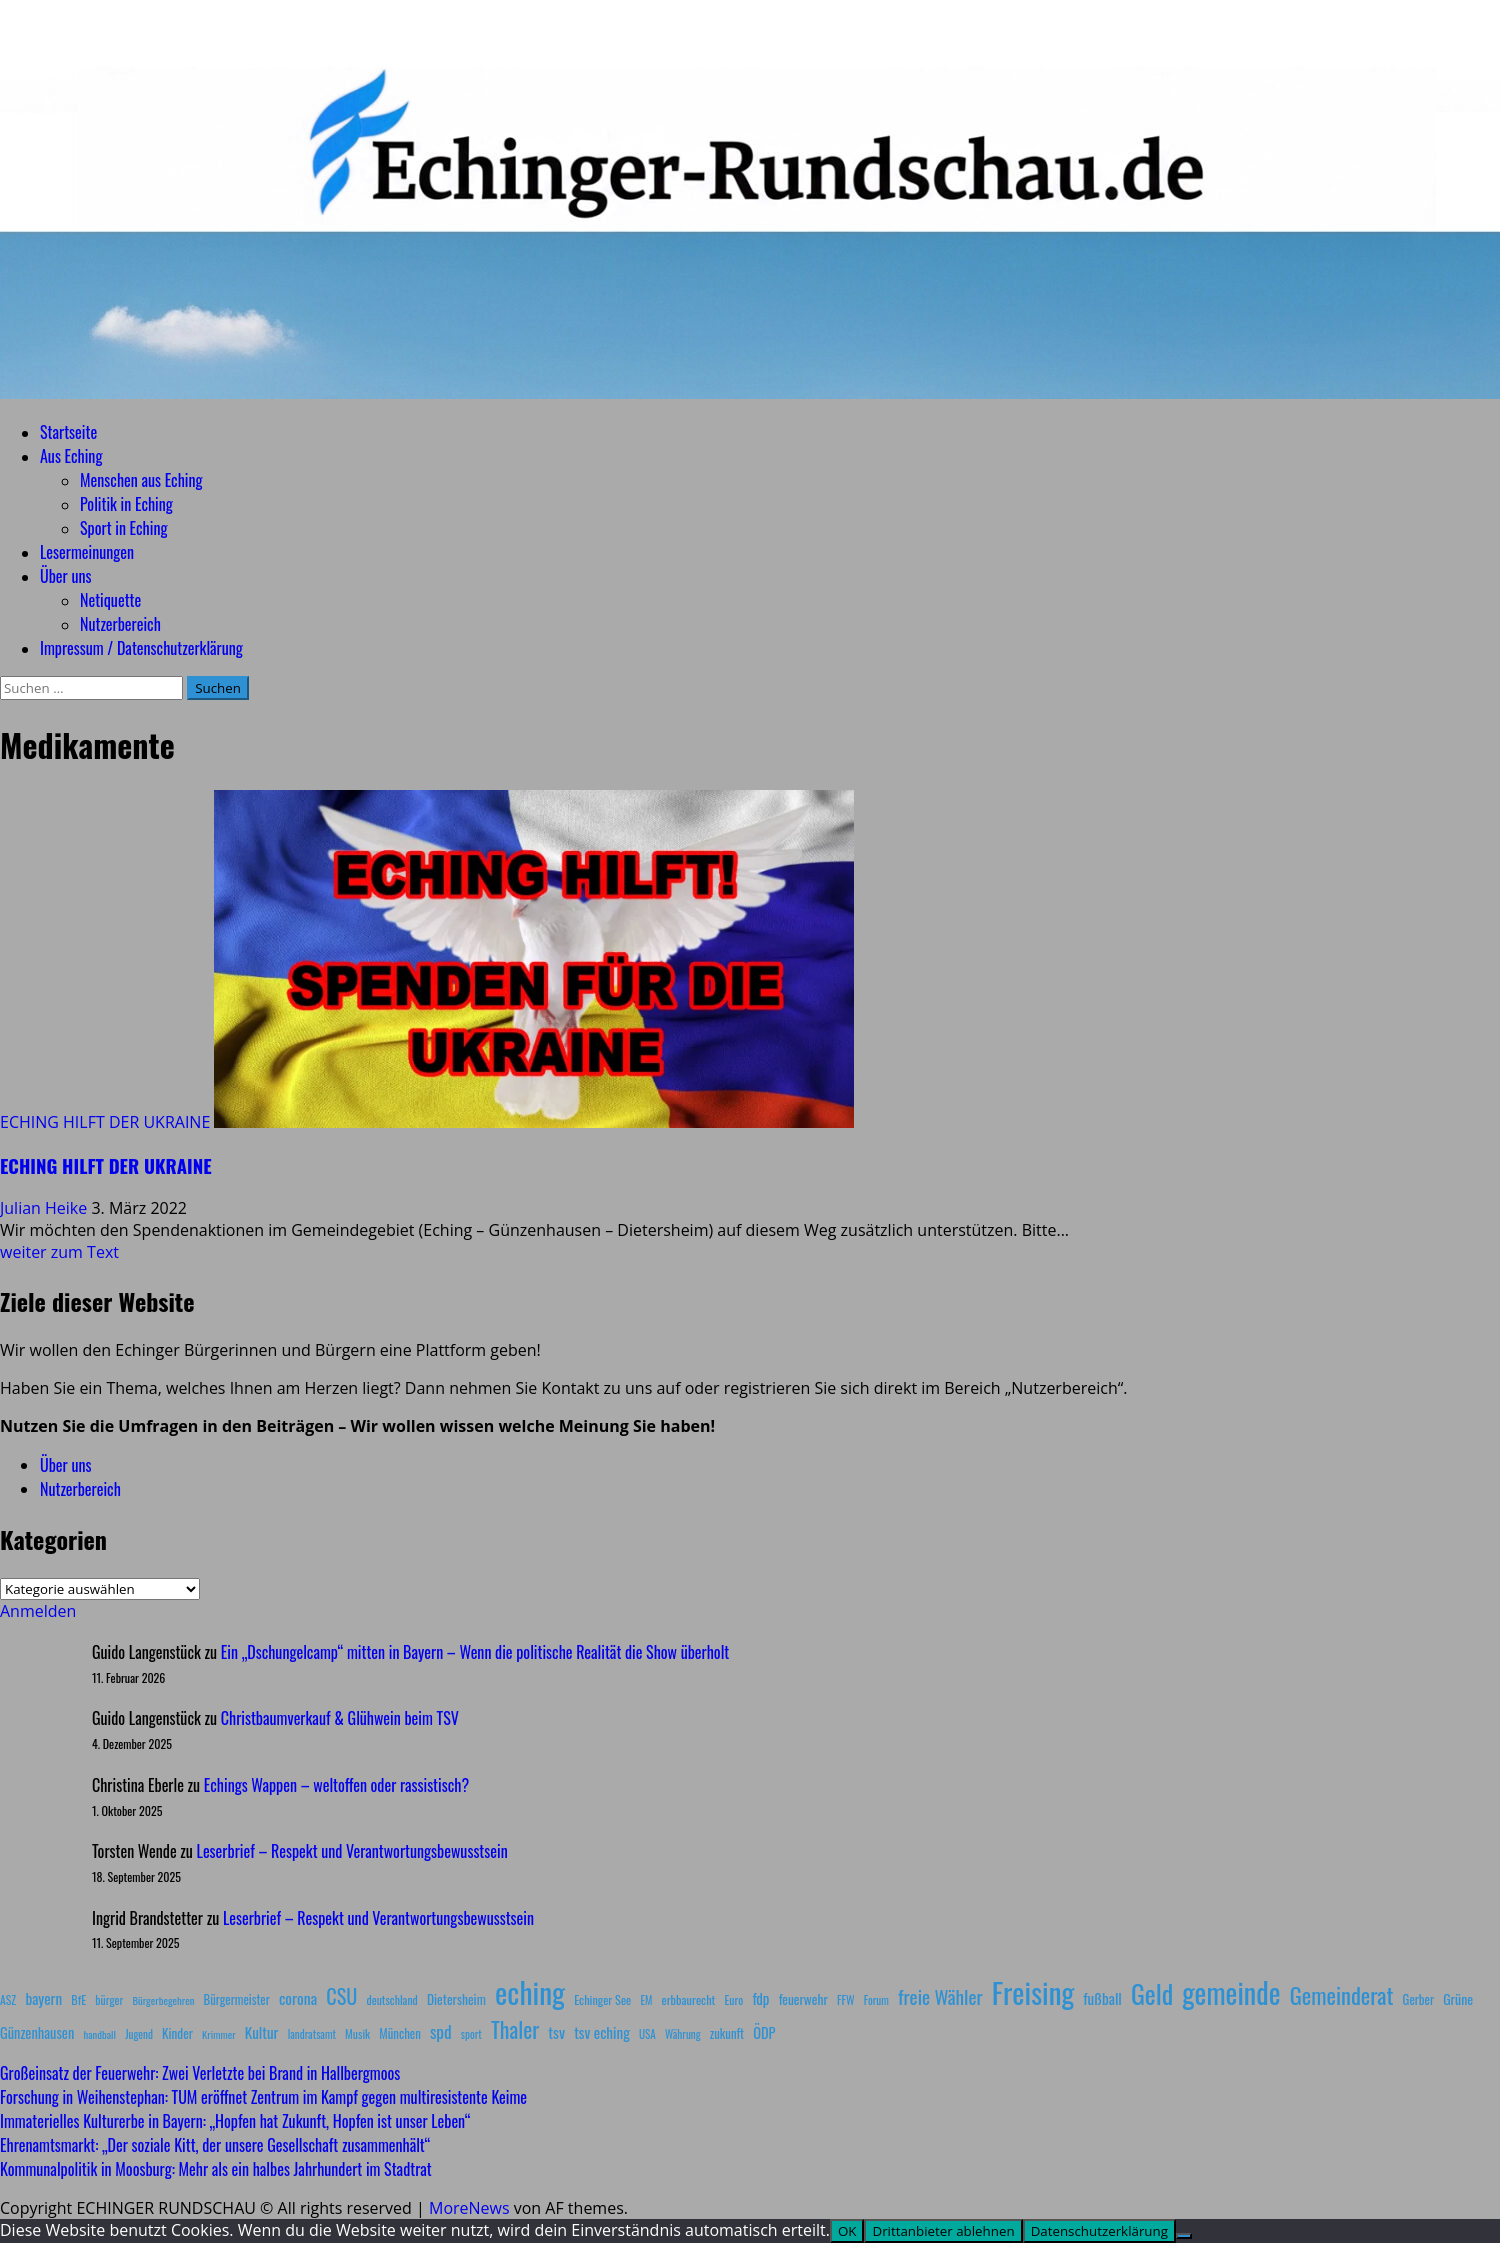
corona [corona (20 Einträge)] (298, 1998)
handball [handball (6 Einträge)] (99, 2034)
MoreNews (469, 2208)
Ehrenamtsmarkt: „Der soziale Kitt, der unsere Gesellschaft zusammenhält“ (215, 2145)
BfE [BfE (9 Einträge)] (78, 1999)
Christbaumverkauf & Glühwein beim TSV (340, 1718)
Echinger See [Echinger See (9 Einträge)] (602, 1999)
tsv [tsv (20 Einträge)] (556, 2032)
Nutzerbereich (120, 624)
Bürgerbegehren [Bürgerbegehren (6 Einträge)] (163, 2000)
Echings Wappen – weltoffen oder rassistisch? (336, 1785)
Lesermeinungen (87, 552)
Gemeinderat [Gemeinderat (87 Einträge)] (1342, 1994)
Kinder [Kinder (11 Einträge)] (177, 2033)
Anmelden (38, 1611)
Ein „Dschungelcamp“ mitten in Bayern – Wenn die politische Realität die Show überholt (475, 1652)
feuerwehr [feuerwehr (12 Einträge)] (803, 1999)
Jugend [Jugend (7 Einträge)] (139, 2034)
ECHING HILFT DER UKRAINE (105, 1122)
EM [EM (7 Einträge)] (646, 2000)
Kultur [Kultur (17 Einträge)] (262, 2032)
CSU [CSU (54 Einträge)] (341, 1996)
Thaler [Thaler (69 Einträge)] (515, 2029)
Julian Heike (45, 1208)
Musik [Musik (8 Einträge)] (357, 2033)
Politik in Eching (126, 504)
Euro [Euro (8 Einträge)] (734, 1999)
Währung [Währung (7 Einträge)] (683, 2034)
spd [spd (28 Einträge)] (441, 2031)
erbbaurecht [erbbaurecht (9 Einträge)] (689, 1999)
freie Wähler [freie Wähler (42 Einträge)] (940, 1996)
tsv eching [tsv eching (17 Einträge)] (602, 2032)
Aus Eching (71, 456)
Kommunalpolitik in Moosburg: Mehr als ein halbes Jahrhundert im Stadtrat (216, 2169)
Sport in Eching (123, 528)
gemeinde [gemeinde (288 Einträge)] (1231, 1992)
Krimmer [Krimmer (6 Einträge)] (219, 2034)
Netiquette (110, 600)
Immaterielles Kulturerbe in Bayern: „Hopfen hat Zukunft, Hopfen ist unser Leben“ (235, 2121)
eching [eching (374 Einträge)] (530, 1991)
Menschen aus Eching (141, 480)
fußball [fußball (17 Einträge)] (1102, 1998)
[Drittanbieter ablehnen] (1184, 2236)
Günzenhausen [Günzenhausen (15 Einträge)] (37, 2032)
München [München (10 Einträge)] (399, 2033)
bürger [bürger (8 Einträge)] (109, 1999)
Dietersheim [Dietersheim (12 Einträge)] (456, 1999)
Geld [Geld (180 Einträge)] (1152, 1993)
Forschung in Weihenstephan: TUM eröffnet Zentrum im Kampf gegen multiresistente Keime (263, 2097)
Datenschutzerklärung (1099, 2231)
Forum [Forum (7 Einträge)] (876, 2000)
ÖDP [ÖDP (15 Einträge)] (764, 2032)
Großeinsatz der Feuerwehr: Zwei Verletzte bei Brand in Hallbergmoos (200, 2073)
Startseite (68, 432)
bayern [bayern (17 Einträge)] (43, 1998)
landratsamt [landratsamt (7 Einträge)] (312, 2034)
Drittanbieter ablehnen (943, 2231)
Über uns (65, 576)
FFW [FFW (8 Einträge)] (846, 1999)
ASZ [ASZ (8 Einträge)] (8, 1999)
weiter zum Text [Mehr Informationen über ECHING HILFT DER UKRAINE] (59, 1252)
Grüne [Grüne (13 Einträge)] (1458, 1998)
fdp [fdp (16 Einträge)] (760, 1998)
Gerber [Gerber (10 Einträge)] (1418, 1999)
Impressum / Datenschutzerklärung (141, 648)
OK (847, 2231)
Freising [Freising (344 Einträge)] (1033, 1991)
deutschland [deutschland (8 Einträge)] (392, 1999)
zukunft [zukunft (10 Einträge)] (727, 2033)
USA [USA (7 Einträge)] (647, 2034)
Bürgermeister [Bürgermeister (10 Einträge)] (236, 1999)
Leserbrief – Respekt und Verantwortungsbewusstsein (352, 1851)
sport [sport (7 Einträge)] (471, 2034)
